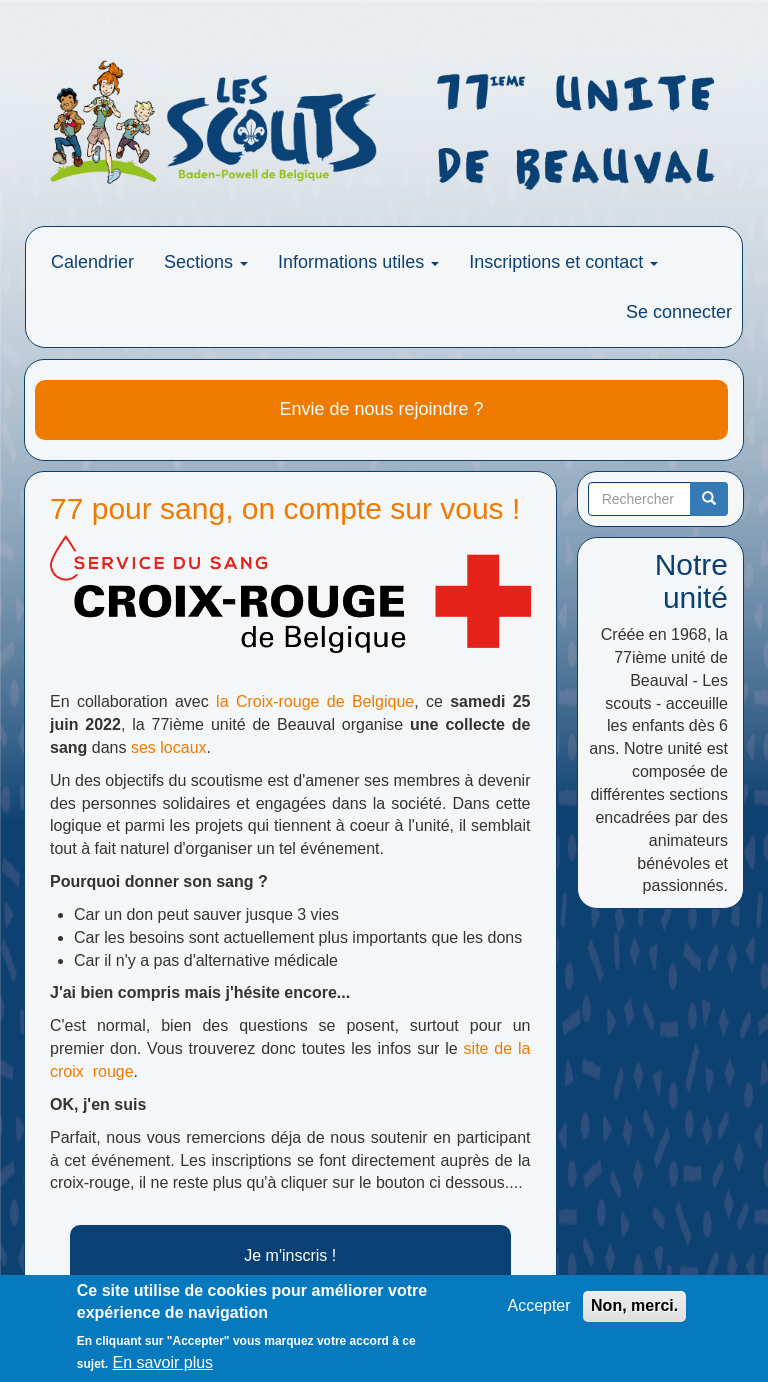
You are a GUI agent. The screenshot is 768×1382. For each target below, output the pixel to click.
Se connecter (679, 312)
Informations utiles (358, 262)
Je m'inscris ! (290, 1255)
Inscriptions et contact (563, 262)
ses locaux (169, 747)
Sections (206, 262)
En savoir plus (163, 1367)
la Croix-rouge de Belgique (315, 701)
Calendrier (92, 262)
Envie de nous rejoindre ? (381, 409)
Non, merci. (634, 1309)
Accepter (538, 1309)
